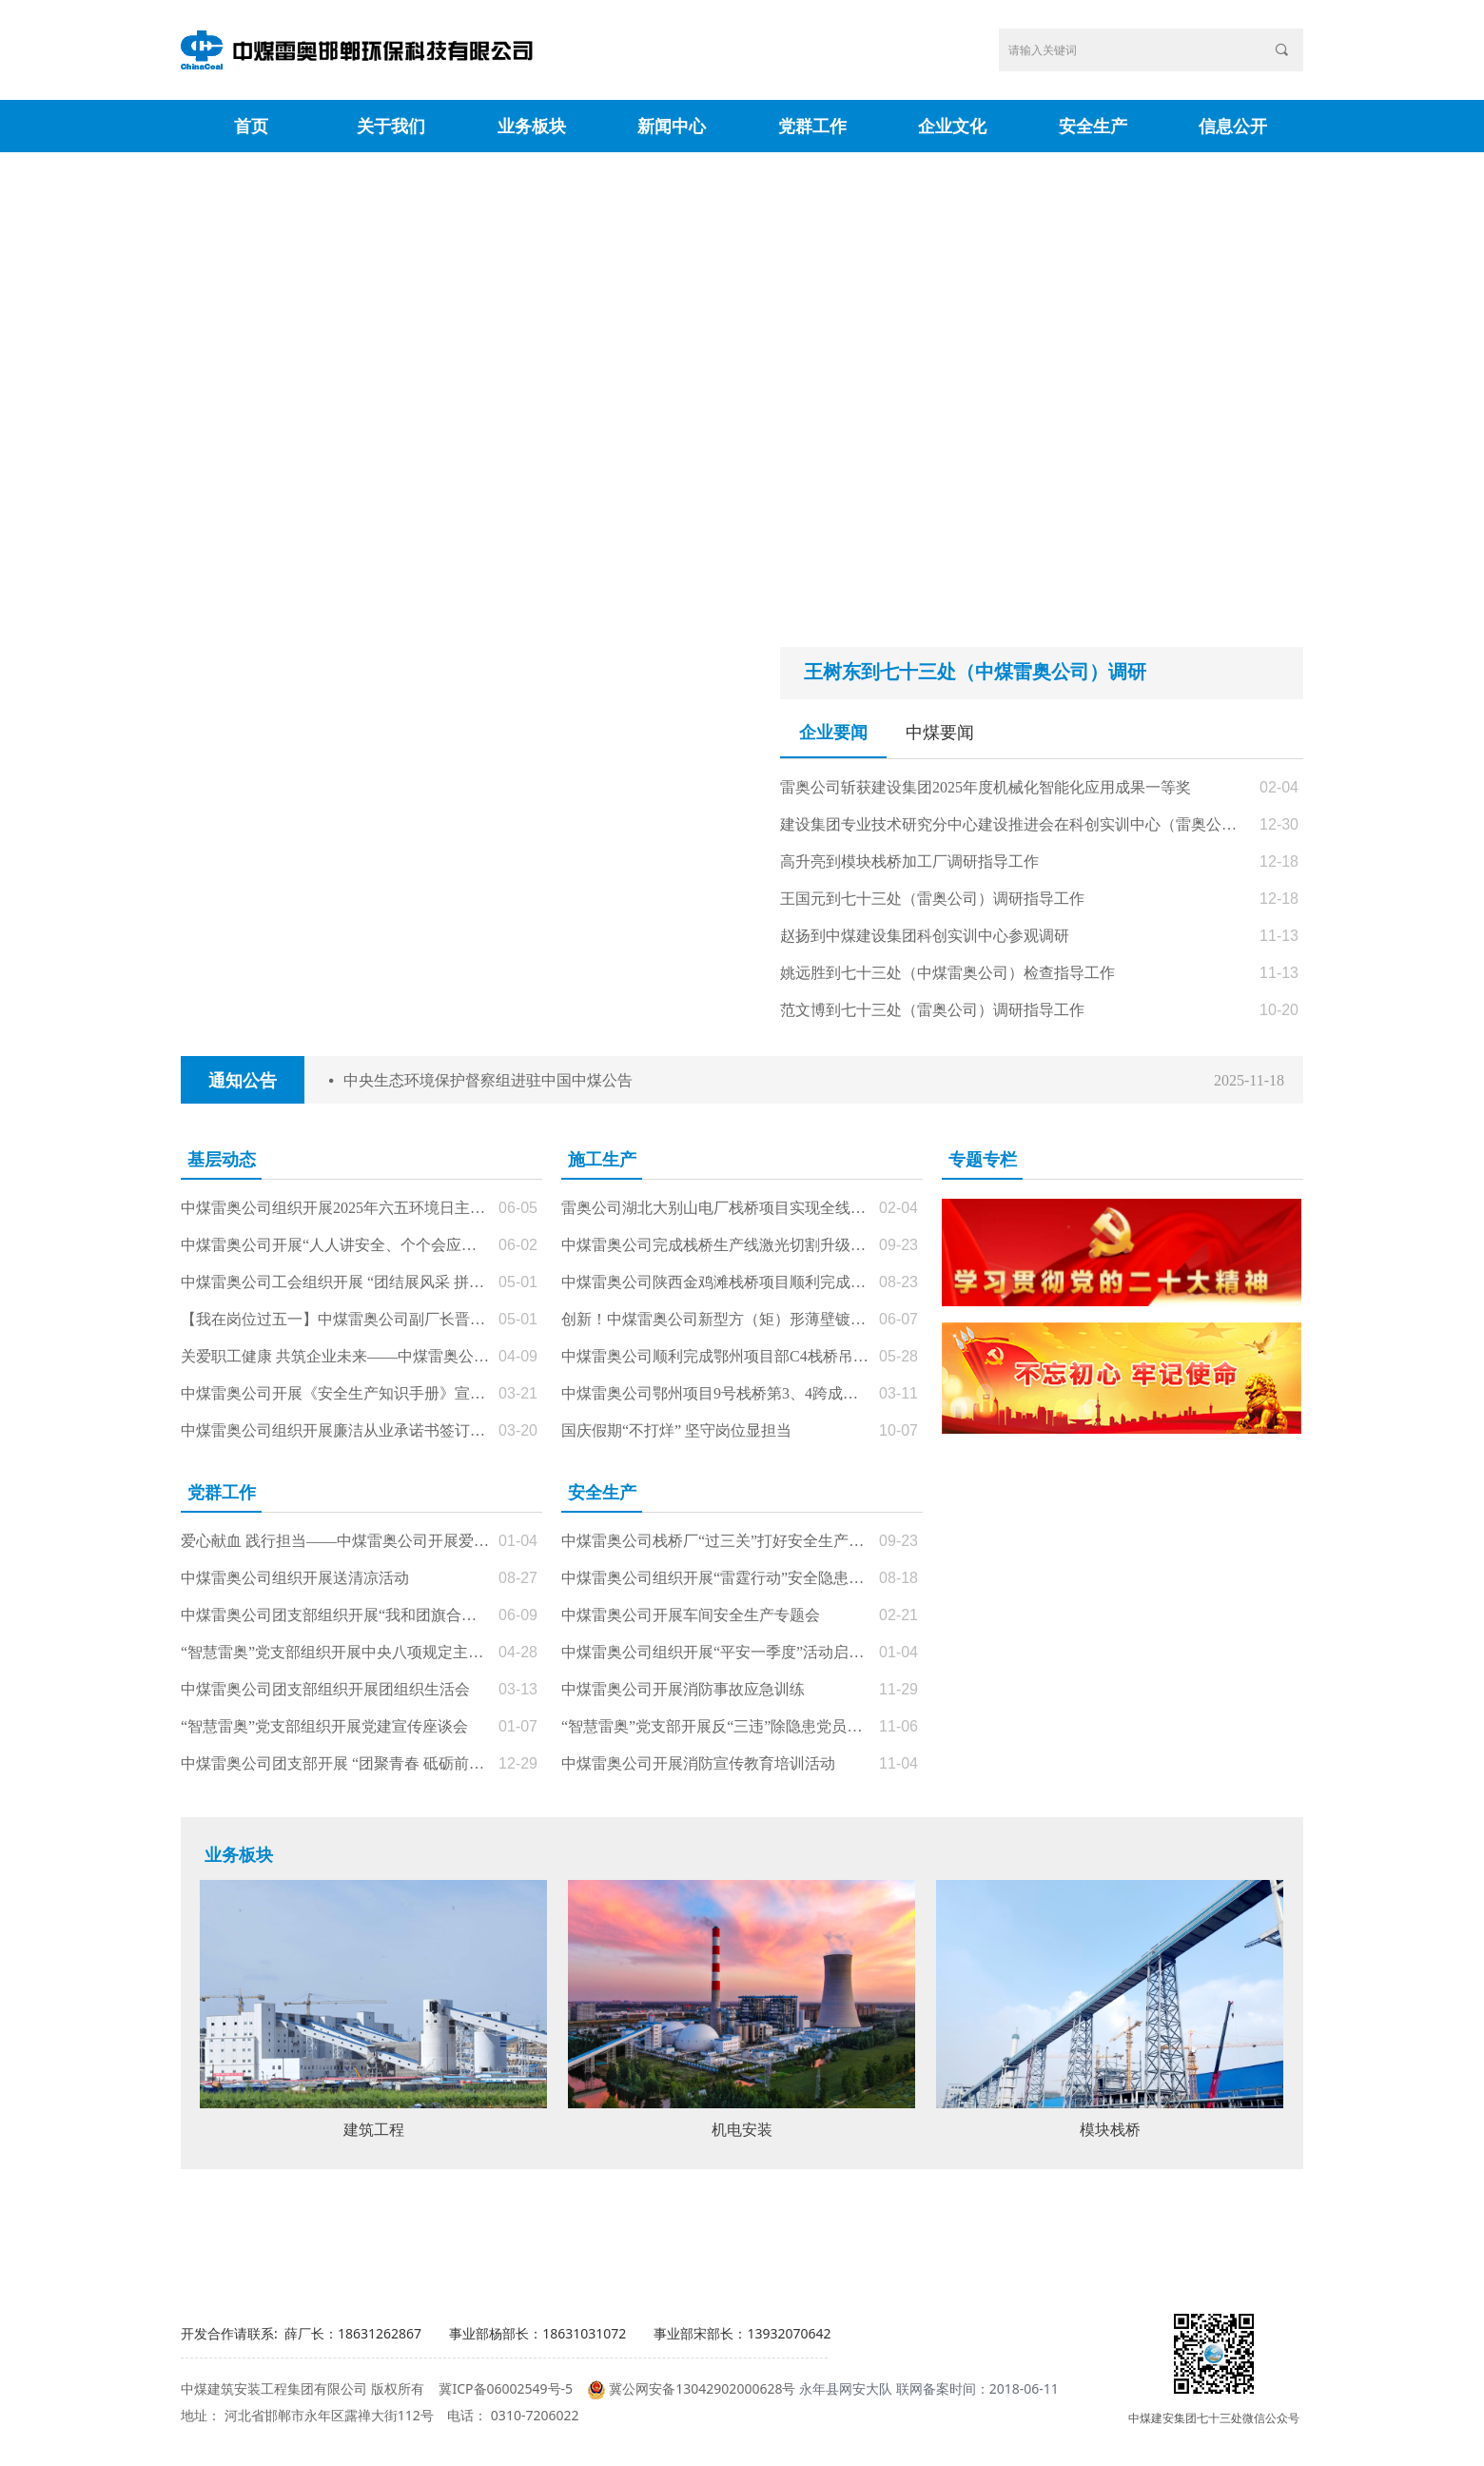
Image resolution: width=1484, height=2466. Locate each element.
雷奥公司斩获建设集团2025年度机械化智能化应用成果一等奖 (985, 787)
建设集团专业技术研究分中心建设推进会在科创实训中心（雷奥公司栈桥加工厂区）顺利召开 (1015, 824)
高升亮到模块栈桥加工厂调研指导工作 (909, 861)
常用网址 (1163, 2240)
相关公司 (602, 2240)
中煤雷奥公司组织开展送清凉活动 (295, 1578)
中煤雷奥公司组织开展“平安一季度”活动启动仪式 (715, 1652)
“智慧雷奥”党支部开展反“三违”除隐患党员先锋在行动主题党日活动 (715, 1726)
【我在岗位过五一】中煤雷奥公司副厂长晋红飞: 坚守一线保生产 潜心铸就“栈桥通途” (335, 1319)
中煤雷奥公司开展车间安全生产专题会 (690, 1615)
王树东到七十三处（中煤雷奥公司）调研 (975, 671)
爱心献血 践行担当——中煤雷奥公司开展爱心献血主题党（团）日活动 (335, 1541)
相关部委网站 (321, 2240)
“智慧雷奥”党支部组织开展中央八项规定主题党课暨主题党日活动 (335, 1652)
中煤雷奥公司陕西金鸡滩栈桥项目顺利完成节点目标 (715, 1282)
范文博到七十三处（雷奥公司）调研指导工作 (932, 1010)
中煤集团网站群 (883, 2240)
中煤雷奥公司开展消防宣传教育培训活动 (698, 1763)
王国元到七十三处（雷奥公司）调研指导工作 (932, 898)
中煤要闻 (940, 732)
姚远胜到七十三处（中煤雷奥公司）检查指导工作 (947, 973)
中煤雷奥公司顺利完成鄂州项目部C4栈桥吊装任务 (715, 1356)
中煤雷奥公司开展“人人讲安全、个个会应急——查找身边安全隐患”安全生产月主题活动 (335, 1245)
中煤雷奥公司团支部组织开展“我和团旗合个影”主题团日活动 (335, 1615)
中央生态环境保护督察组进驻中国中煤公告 (488, 1080)
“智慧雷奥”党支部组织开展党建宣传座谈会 (324, 1726)
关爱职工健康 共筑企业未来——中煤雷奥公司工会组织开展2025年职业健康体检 (335, 1356)
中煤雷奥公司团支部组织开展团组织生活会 (325, 1689)
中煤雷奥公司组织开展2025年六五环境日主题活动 (335, 1208)
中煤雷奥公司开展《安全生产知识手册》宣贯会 (335, 1393)
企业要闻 (833, 732)
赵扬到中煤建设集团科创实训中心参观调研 (924, 936)
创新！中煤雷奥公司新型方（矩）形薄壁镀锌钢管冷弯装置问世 (715, 1319)
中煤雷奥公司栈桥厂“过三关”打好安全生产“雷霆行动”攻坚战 (715, 1541)
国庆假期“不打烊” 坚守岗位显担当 (676, 1430)
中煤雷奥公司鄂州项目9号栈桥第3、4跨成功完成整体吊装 (715, 1393)
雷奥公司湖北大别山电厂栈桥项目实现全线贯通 (715, 1208)
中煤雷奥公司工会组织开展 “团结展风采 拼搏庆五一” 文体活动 (335, 1282)
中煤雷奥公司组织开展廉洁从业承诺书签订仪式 (335, 1430)
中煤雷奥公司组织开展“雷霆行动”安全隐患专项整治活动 (715, 1578)
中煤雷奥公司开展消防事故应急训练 (683, 1689)
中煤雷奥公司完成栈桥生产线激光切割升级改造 (715, 1245)
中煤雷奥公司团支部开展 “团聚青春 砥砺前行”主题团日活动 (335, 1763)
